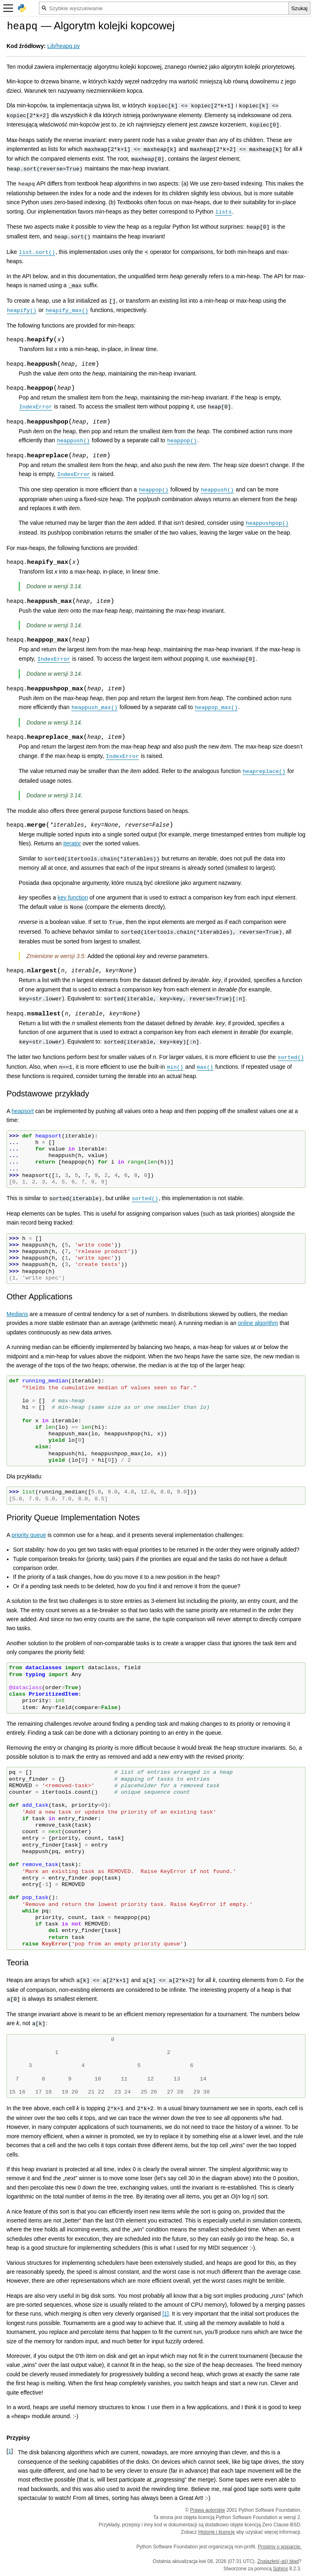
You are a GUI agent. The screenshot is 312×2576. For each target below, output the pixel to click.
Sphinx (280, 2569)
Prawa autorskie (207, 2510)
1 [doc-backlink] (9, 2451)
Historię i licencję (216, 2532)
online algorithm (258, 1323)
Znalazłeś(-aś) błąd (278, 2561)
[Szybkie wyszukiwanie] (163, 8)
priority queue (28, 1535)
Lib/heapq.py (63, 46)
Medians (17, 1314)
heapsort (22, 1111)
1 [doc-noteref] (165, 2313)
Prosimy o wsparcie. (279, 2547)
